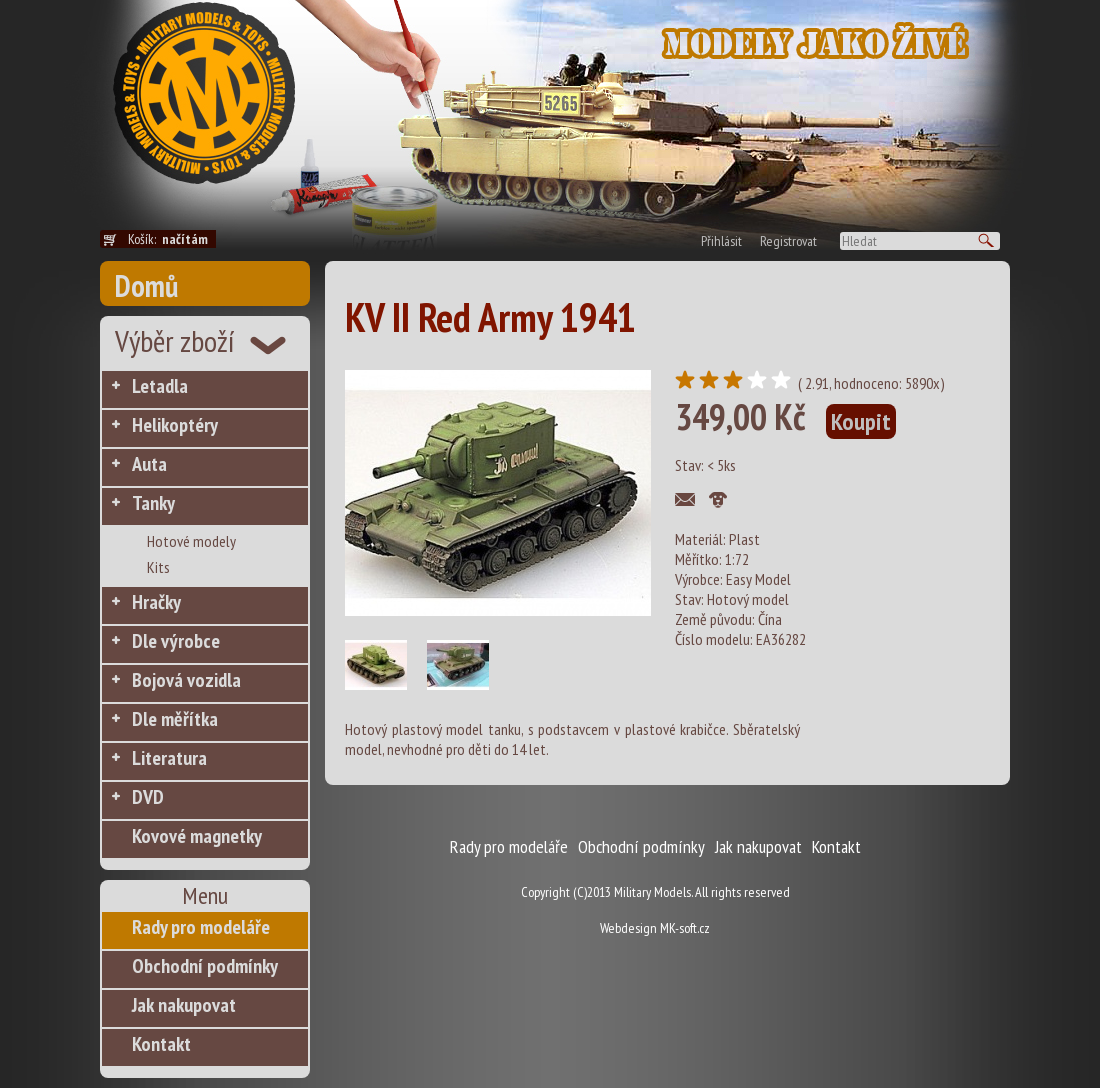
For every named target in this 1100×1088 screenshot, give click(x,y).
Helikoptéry (175, 425)
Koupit (861, 421)
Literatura (169, 758)
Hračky (156, 602)
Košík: (172, 239)
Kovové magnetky (197, 836)
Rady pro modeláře (201, 927)
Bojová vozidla (186, 680)
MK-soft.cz (685, 928)
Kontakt (161, 1044)
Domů (146, 285)
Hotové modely (191, 541)
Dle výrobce (176, 641)
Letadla (160, 386)
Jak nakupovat (184, 1005)
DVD (148, 797)
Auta (149, 464)
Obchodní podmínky (205, 966)
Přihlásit (721, 241)
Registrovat (788, 241)
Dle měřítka (175, 719)
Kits (158, 567)
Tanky (153, 503)
